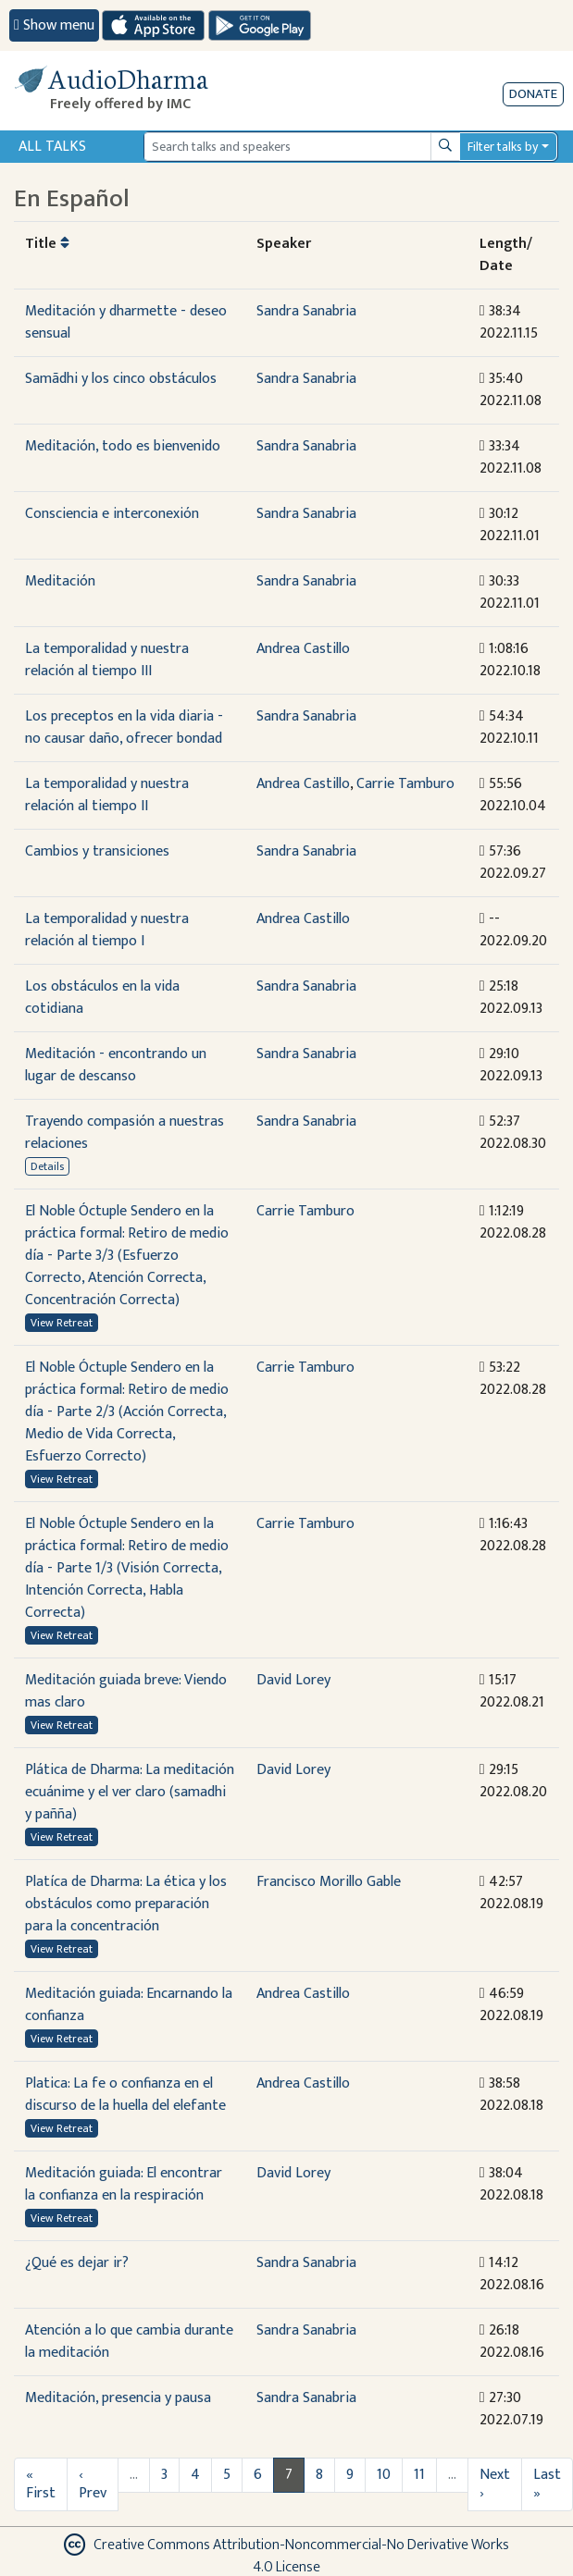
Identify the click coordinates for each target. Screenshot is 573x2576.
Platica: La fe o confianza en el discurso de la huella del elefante (125, 2094)
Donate (533, 93)
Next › (495, 2484)
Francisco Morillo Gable (328, 1881)
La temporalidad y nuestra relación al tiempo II (107, 795)
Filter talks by (502, 146)
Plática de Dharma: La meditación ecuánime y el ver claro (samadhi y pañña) (129, 1792)
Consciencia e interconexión (112, 513)
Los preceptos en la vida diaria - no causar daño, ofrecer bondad (124, 727)
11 (419, 2474)
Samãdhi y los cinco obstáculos (121, 378)
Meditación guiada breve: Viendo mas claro (126, 1691)
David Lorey (293, 1680)
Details (47, 1166)
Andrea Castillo (303, 648)
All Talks (52, 146)
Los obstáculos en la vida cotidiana (102, 997)
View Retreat (62, 1322)
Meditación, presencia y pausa (118, 2397)
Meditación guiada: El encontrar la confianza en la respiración (123, 2184)
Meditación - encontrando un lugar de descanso (115, 1065)
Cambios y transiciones (97, 851)
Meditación (60, 581)
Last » (547, 2484)
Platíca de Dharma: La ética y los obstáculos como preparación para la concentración (126, 1904)
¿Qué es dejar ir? (77, 2262)
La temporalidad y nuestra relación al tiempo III (107, 660)
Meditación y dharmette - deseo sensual (126, 322)
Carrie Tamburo (405, 783)
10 (384, 2474)
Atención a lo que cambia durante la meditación (129, 2341)
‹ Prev (92, 2484)
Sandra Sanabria (306, 311)
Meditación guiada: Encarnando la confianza (128, 2004)
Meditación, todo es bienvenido (122, 446)
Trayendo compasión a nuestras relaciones (124, 1132)
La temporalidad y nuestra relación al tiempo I (107, 930)
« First (41, 2484)
